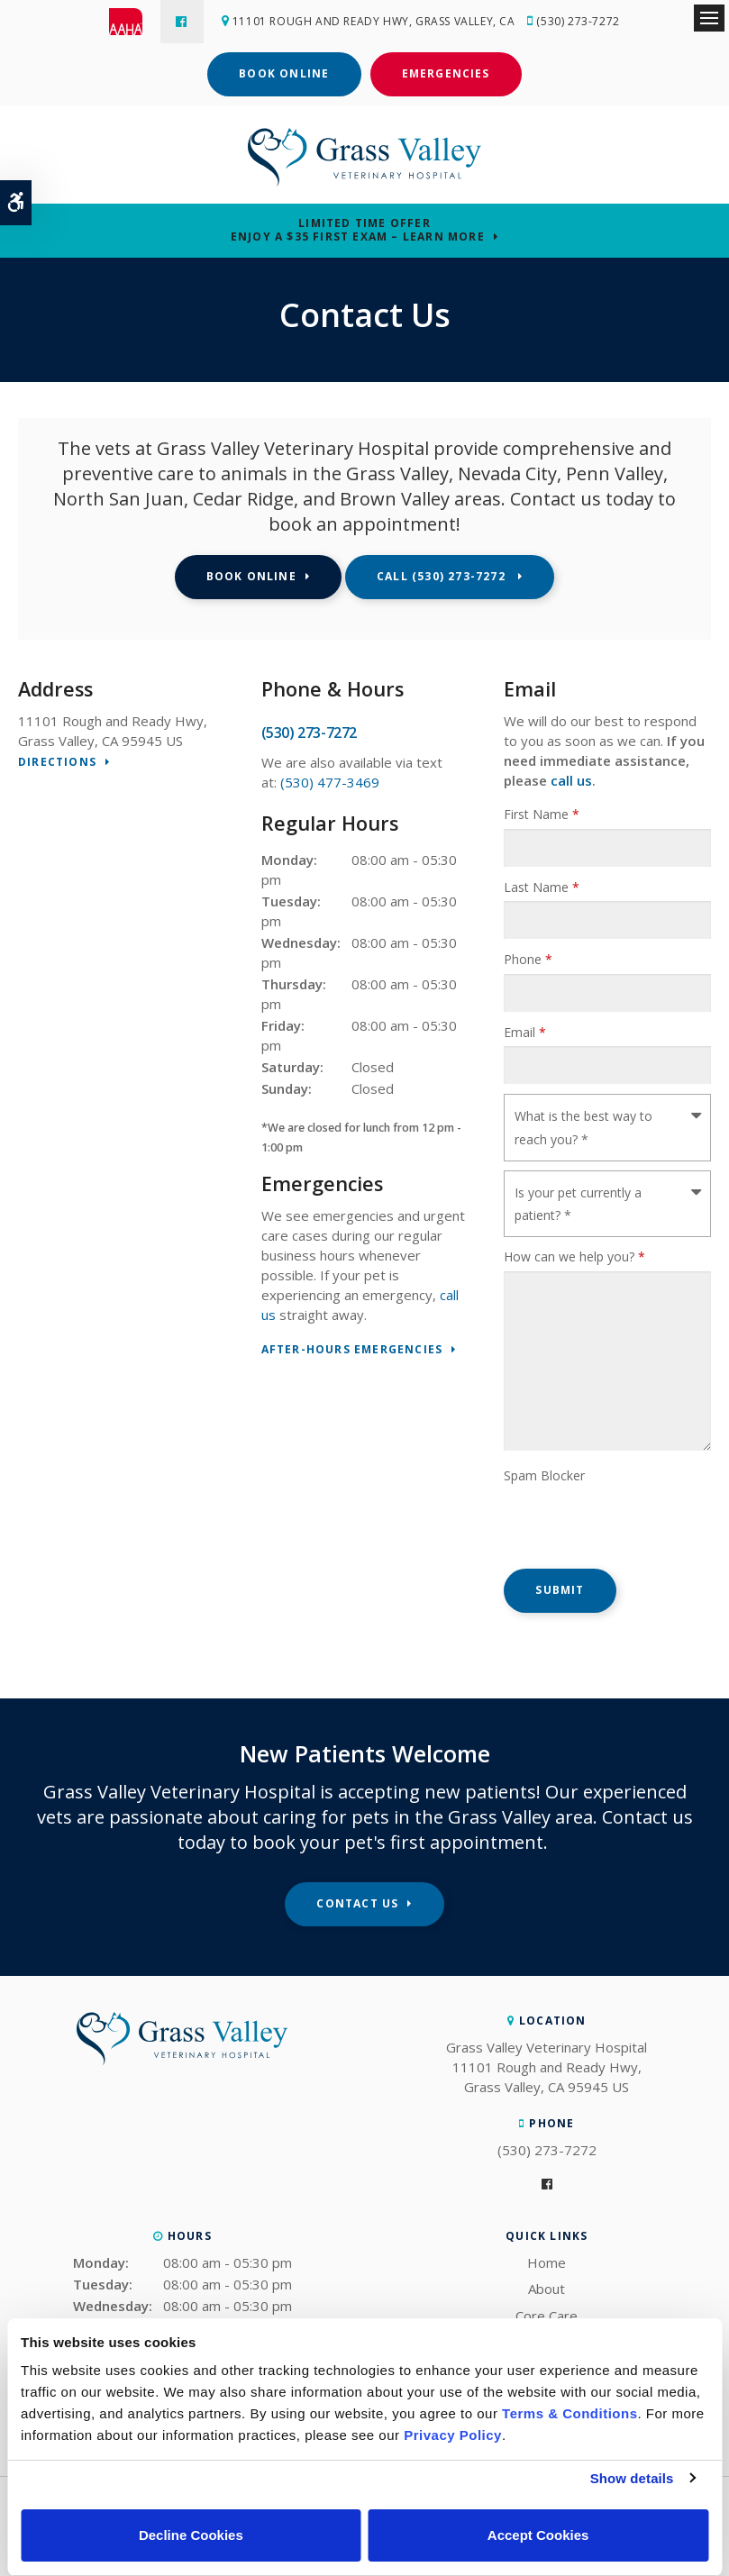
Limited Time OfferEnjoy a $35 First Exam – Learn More (358, 229)
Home (546, 2262)
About (546, 2289)
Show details (632, 2478)
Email (525, 1032)
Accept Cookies (538, 2535)
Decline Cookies (191, 2535)
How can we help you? (574, 1256)
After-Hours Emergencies (352, 1350)
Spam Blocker (544, 1475)
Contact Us (357, 1903)
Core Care (546, 2316)
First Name (541, 814)
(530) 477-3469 (329, 782)
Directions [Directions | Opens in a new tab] (57, 762)
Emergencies (446, 73)
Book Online (284, 73)
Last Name (541, 887)
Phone (528, 959)
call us (571, 780)
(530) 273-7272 (580, 21)
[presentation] (609, 1516)
